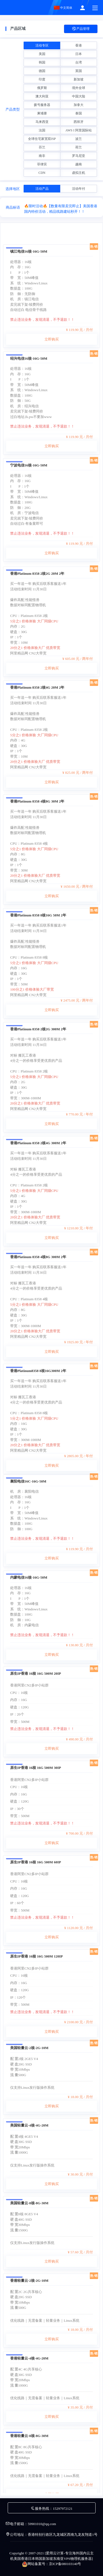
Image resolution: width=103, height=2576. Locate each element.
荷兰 (78, 147)
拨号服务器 (42, 105)
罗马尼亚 (78, 156)
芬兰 (42, 147)
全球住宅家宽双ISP (42, 139)
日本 (78, 54)
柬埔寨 (42, 113)
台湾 (78, 62)
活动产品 (42, 189)
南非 (42, 156)
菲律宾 (42, 164)
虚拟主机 (78, 173)
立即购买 (51, 420)
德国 (42, 71)
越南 (78, 164)
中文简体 (63, 8)
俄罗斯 (42, 88)
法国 (42, 130)
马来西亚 (42, 122)
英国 (78, 71)
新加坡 (78, 79)
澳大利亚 (42, 96)
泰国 (78, 113)
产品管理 (81, 28)
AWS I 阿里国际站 (78, 130)
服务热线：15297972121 (51, 2508)
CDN (41, 173)
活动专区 (42, 45)
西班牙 (78, 122)
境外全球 (78, 88)
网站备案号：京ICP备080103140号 (51, 2564)
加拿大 (78, 105)
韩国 (42, 62)
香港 (78, 45)
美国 (42, 54)
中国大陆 (78, 96)
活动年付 (78, 189)
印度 (42, 79)
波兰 (78, 139)
